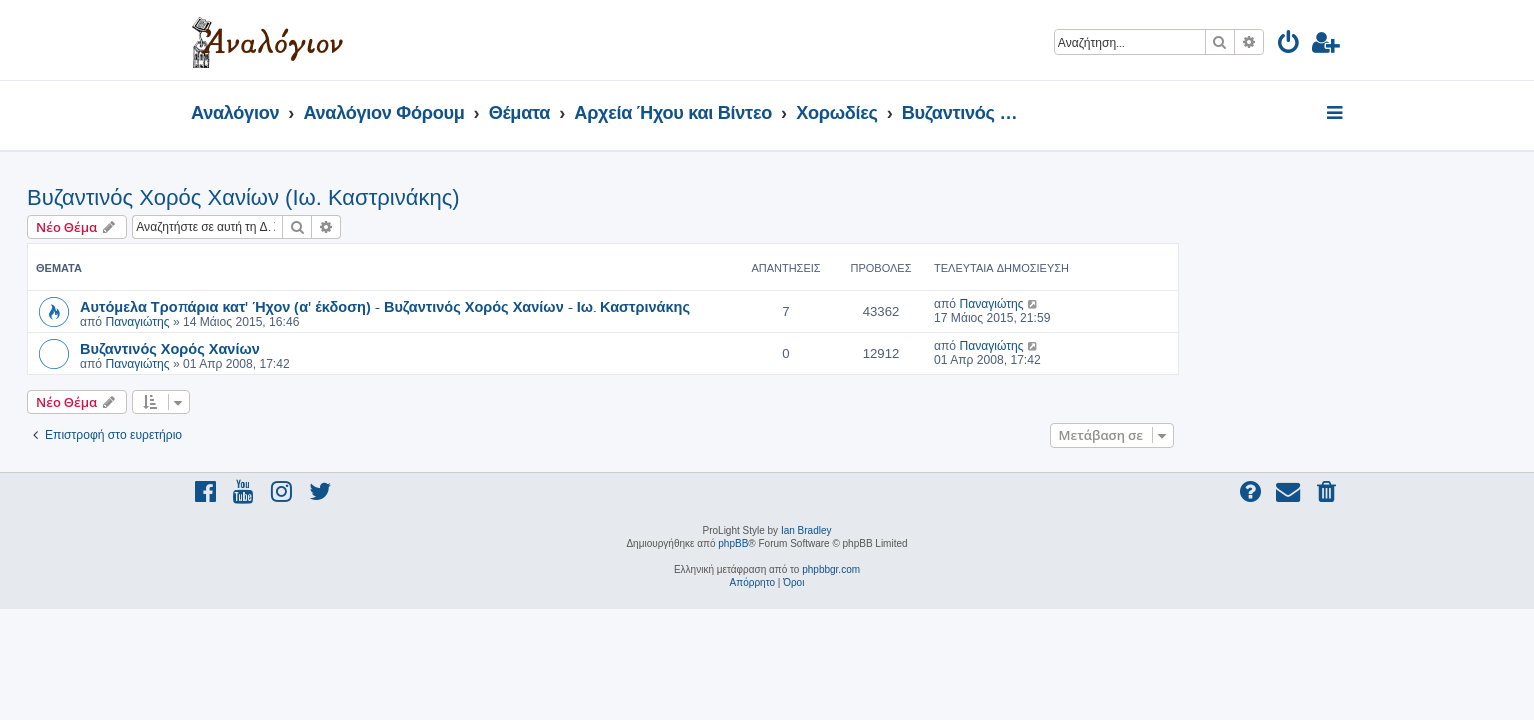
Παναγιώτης (301, 322)
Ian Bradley (806, 530)
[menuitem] (1289, 45)
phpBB (733, 543)
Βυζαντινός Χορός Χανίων (334, 348)
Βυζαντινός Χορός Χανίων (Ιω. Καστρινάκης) (407, 197)
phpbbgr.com (831, 569)
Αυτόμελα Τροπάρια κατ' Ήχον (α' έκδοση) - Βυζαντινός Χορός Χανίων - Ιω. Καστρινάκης (549, 306)
